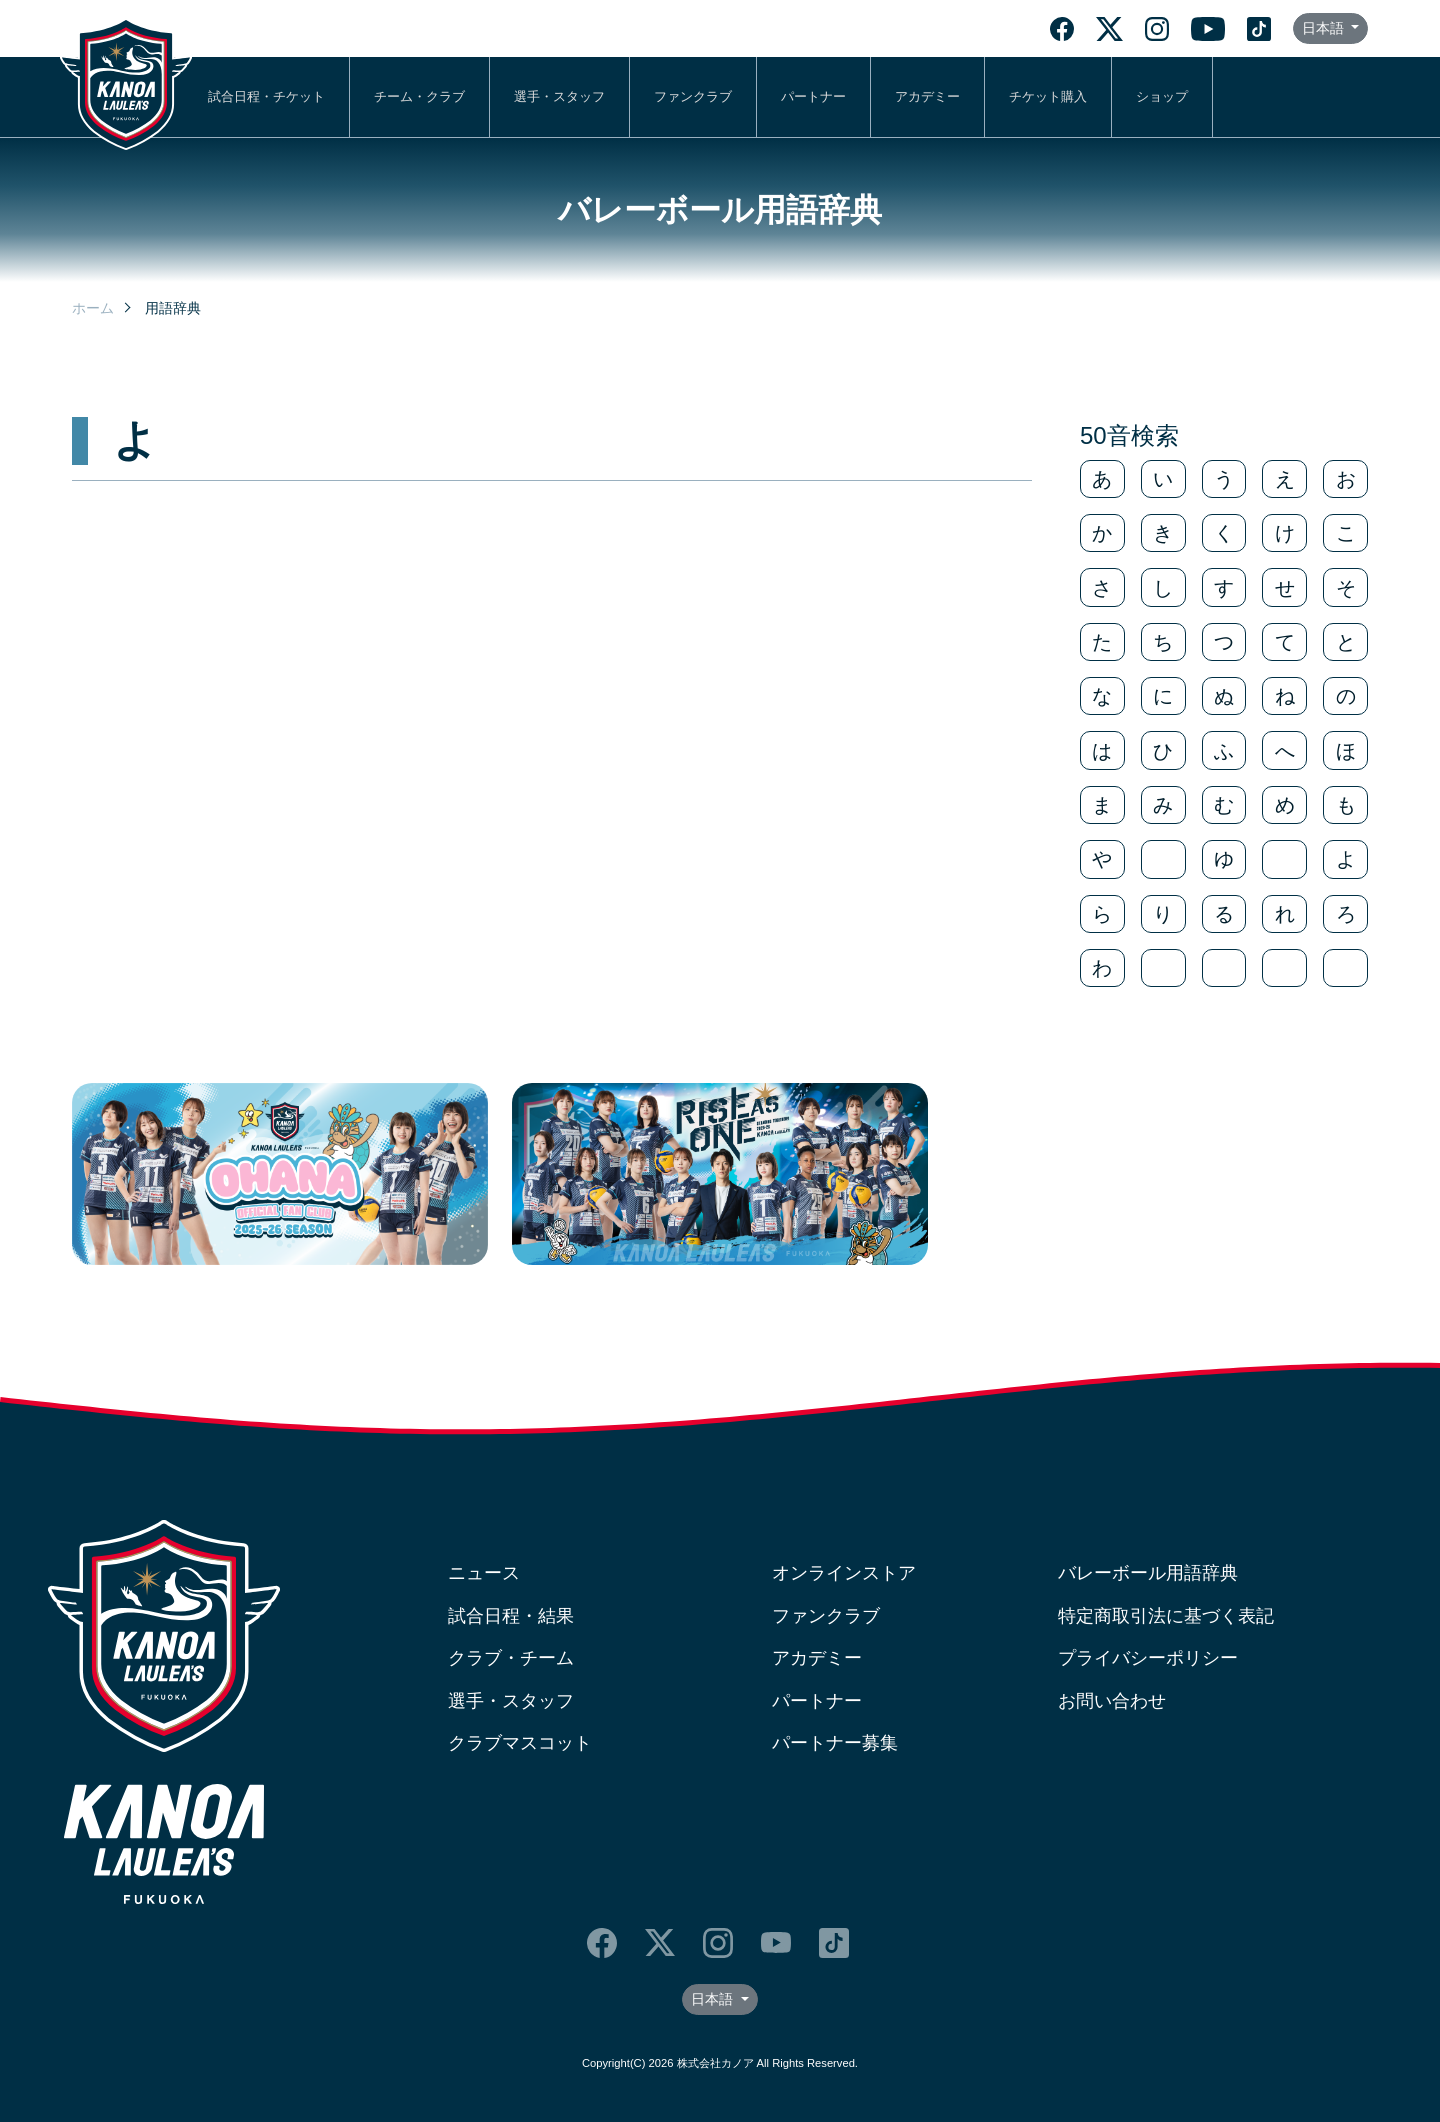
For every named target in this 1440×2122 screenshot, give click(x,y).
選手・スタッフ (559, 96)
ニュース (484, 1573)
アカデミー (927, 96)
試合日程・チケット (266, 96)
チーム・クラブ (419, 96)
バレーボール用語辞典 (1148, 1573)
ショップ (1162, 96)
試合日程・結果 (511, 1616)
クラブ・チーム (511, 1658)
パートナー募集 (835, 1743)
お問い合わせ (1112, 1701)
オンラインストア (844, 1573)
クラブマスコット (520, 1743)
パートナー (813, 96)
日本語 (1325, 28)
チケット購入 (1048, 96)
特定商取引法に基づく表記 (1166, 1616)
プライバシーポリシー (1148, 1658)
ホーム (93, 308)
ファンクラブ (693, 96)
